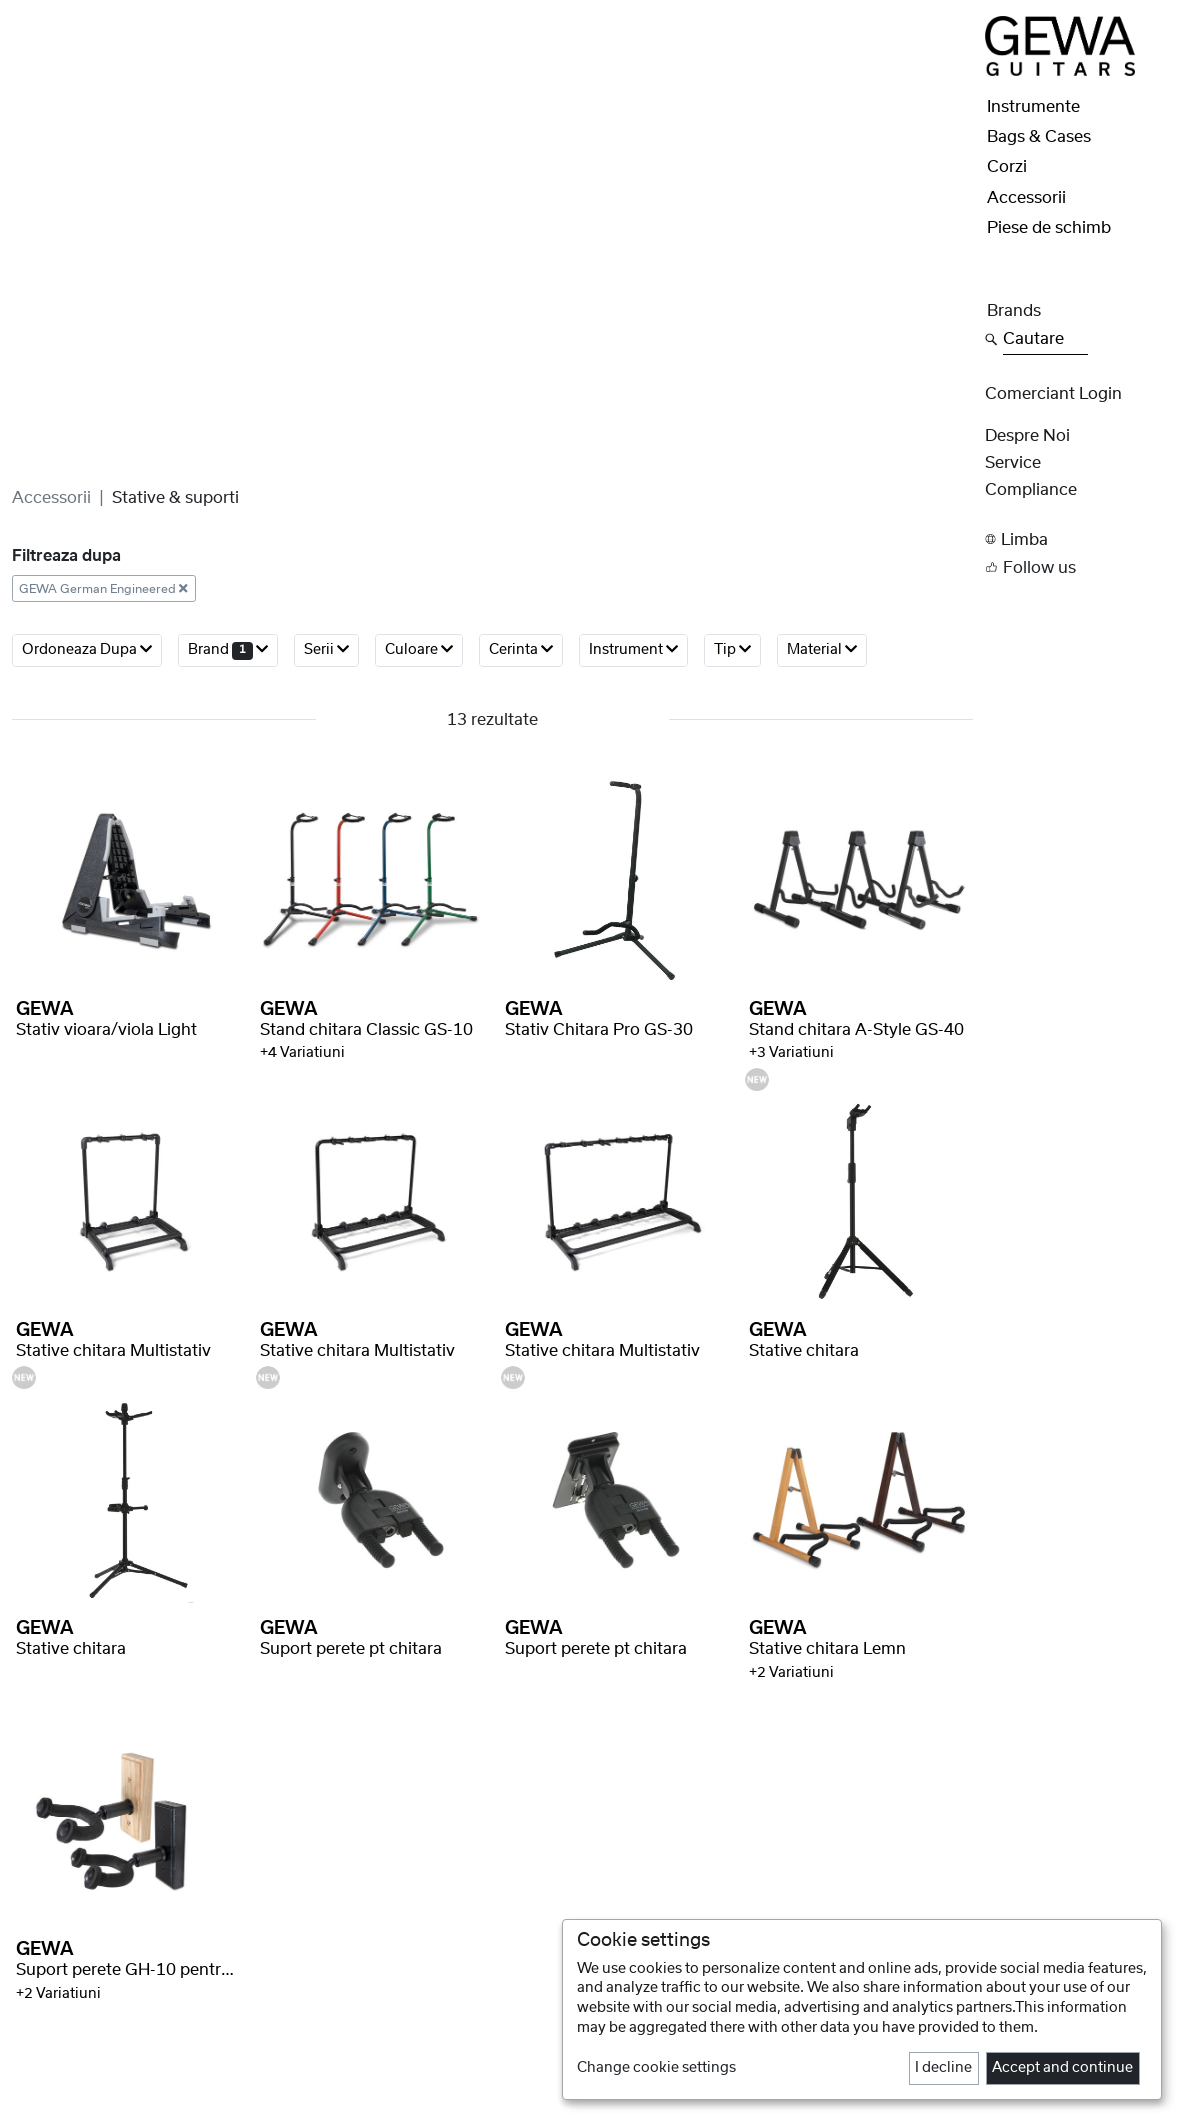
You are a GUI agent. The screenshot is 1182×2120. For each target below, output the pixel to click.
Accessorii (51, 498)
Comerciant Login (1053, 394)
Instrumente (1033, 107)
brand (228, 649)
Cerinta (521, 649)
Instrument (633, 649)
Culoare (419, 649)
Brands (1014, 311)
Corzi (1007, 167)
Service (1013, 463)
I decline (943, 2068)
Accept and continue (1062, 2068)
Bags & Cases (1039, 137)
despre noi (1027, 436)
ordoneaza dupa (87, 649)
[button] (1077, 539)
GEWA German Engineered (103, 589)
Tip (732, 649)
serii (326, 649)
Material (822, 649)
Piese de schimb (1049, 228)
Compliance (1031, 490)
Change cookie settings (656, 2068)
